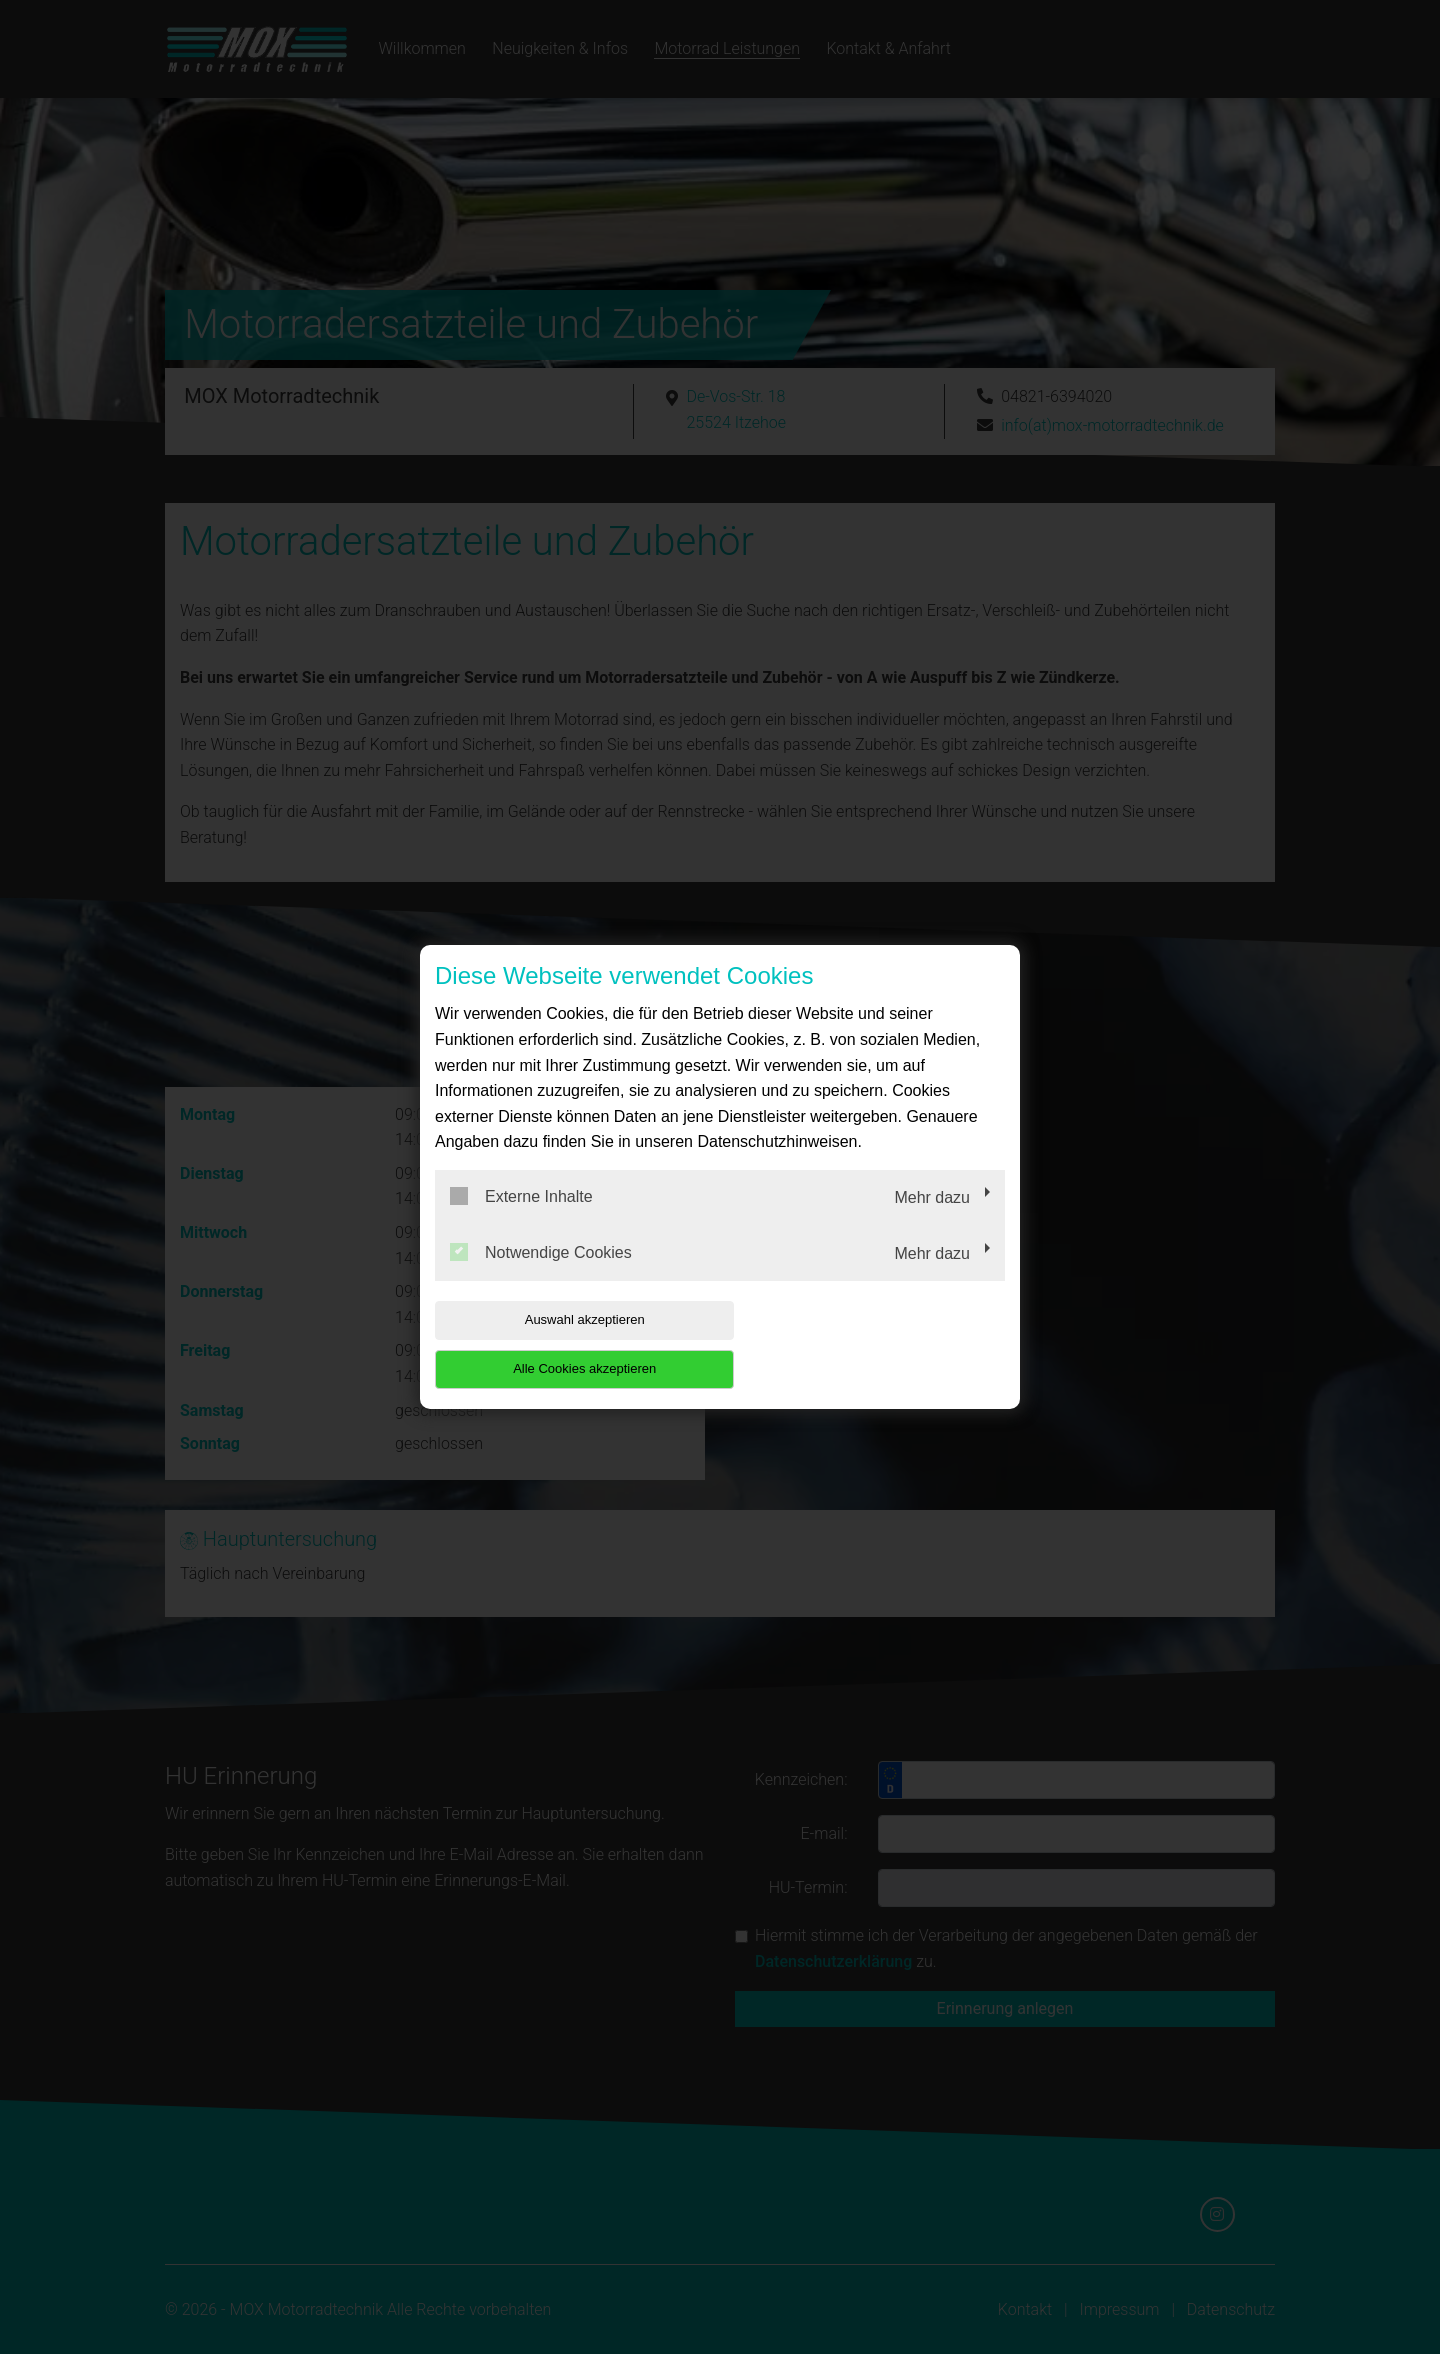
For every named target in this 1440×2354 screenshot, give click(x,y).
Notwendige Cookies (541, 1276)
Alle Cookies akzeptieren (876, 1344)
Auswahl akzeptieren (563, 1344)
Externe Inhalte (521, 1221)
